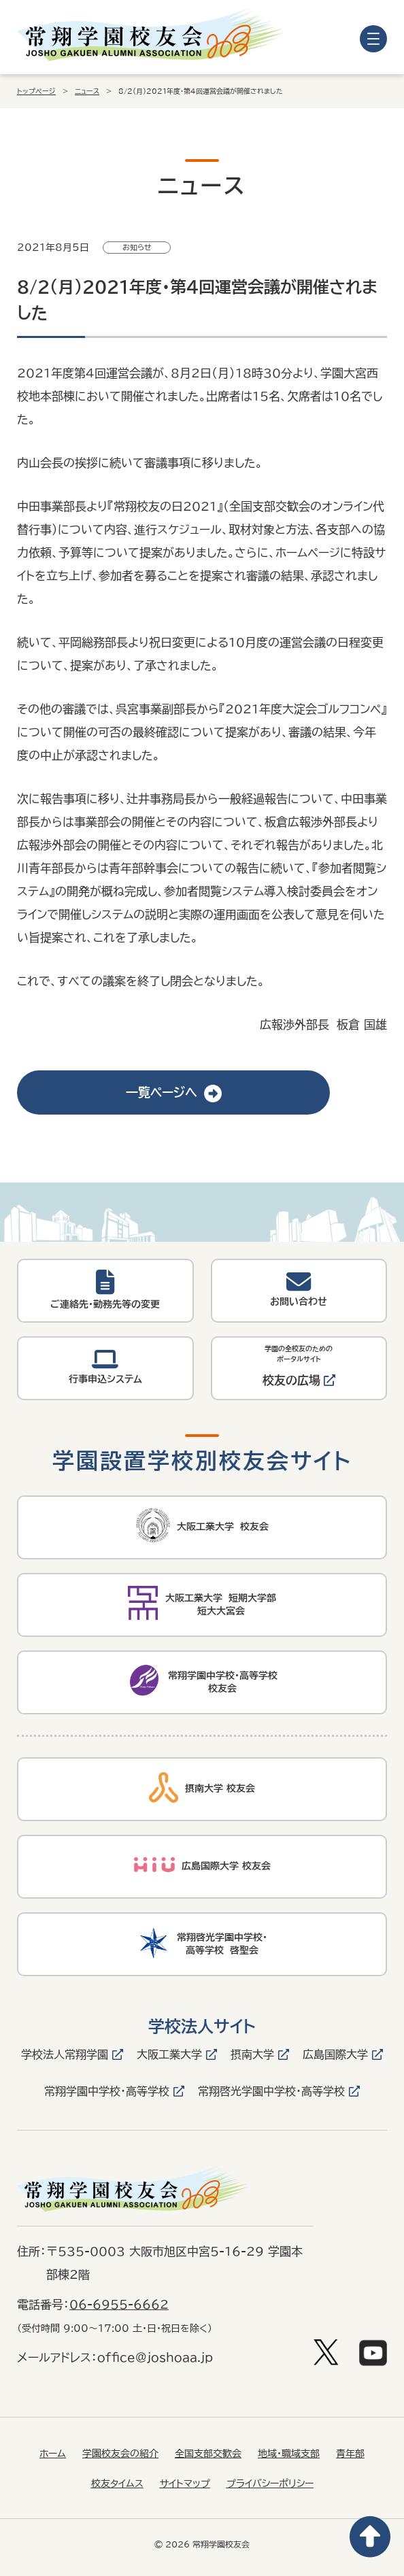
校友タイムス (117, 2483)
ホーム (52, 2453)
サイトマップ (185, 2483)
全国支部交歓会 (208, 2453)
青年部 (350, 2453)
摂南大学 (252, 2054)
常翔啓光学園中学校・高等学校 (271, 2091)
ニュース (87, 91)
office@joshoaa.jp (155, 2357)
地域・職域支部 (289, 2453)
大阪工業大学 (169, 2054)
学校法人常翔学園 (64, 2054)
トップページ (36, 91)
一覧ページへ (174, 1092)
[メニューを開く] (373, 38)
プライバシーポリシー (270, 2483)
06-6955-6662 (119, 2304)
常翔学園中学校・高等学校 (106, 2091)
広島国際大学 (335, 2054)
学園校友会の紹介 (120, 2453)
